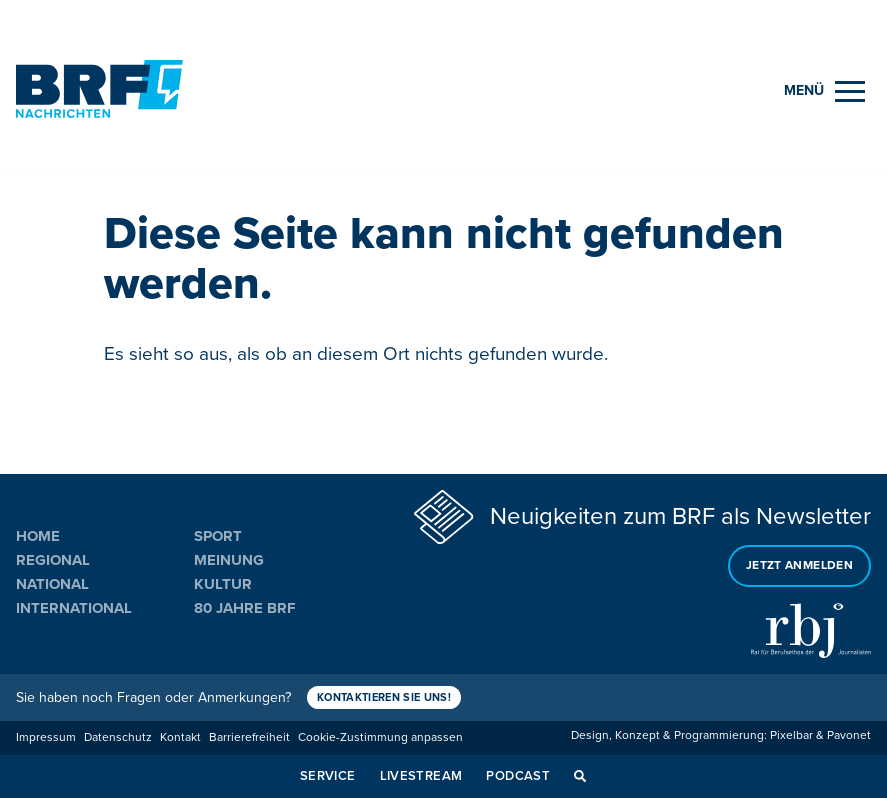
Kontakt (180, 737)
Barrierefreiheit (249, 737)
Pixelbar (791, 735)
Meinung (229, 560)
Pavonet (849, 735)
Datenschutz (118, 737)
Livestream (421, 776)
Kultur (223, 584)
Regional (53, 560)
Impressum (46, 737)
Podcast (518, 776)
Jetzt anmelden (799, 565)
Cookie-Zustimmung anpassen (380, 737)
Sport (218, 536)
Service (328, 776)
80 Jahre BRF (245, 608)
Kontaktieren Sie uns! (384, 697)
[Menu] (824, 91)
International (74, 608)
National (52, 584)
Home (38, 536)
